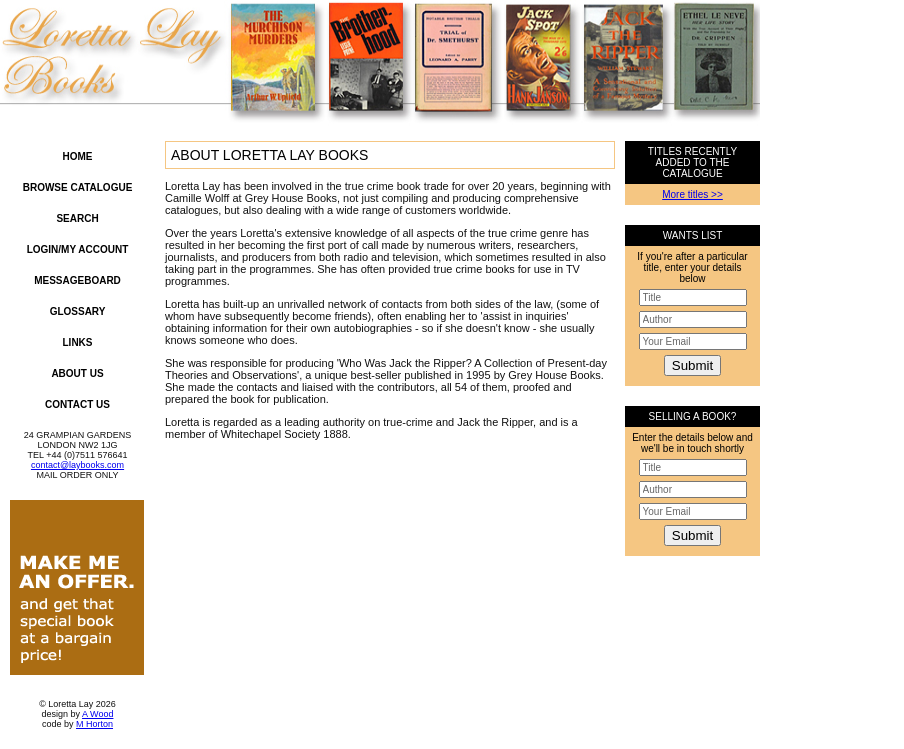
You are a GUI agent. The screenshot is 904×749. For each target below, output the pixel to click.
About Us (77, 373)
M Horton (94, 724)
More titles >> (692, 194)
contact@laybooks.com (77, 465)
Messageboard (77, 280)
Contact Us (77, 404)
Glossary (78, 311)
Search (77, 218)
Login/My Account (78, 249)
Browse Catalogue (78, 187)
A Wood (97, 714)
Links (78, 342)
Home (78, 156)
